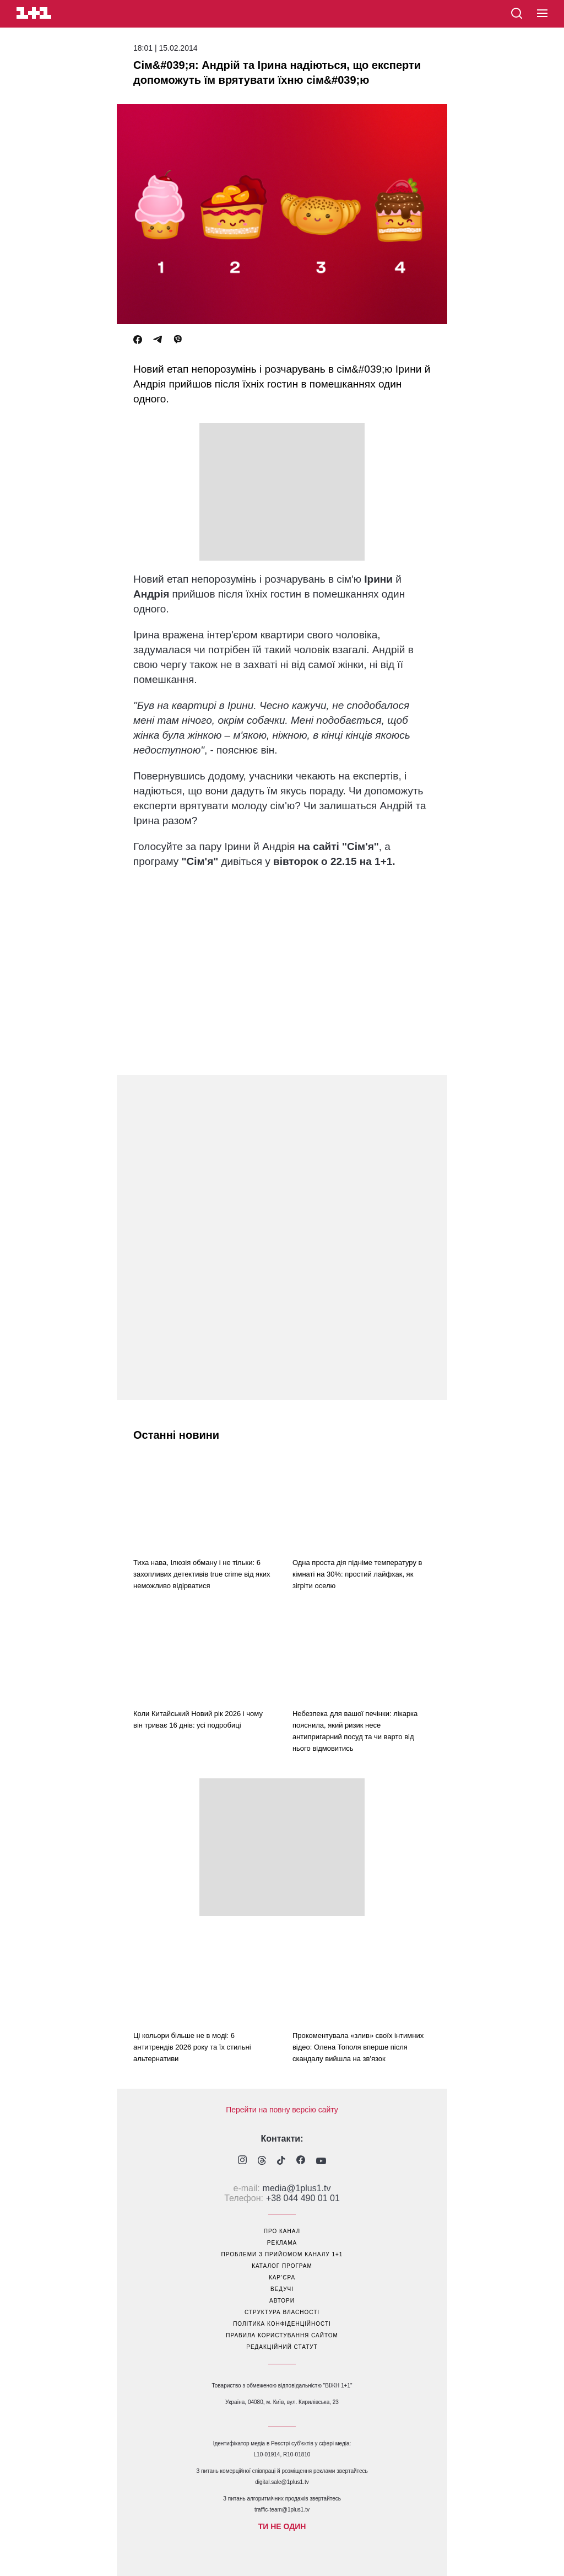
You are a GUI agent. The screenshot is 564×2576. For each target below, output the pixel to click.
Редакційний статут (281, 2347)
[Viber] (177, 340)
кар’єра (282, 2277)
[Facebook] (137, 340)
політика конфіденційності (282, 2324)
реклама (282, 2243)
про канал (282, 2231)
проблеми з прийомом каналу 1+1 (282, 2254)
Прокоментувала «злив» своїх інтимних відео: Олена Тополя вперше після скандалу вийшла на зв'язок (358, 2047)
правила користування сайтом (282, 2335)
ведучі (282, 2289)
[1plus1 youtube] (321, 2161)
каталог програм (282, 2266)
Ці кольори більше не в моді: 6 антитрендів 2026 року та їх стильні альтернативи (192, 2047)
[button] (542, 13)
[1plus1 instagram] (242, 2161)
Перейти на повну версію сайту (282, 2109)
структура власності (282, 2312)
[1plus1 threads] (262, 2161)
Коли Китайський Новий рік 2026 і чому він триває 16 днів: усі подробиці (198, 1719)
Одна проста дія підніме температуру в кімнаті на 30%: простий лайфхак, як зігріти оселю (357, 1574)
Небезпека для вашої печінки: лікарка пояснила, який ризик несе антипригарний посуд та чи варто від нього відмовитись (354, 1730)
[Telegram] (157, 340)
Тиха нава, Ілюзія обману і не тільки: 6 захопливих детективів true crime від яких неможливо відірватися (201, 1574)
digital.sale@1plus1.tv (281, 2482)
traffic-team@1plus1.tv (282, 2510)
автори (282, 2301)
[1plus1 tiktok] (281, 2161)
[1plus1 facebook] (300, 2161)
